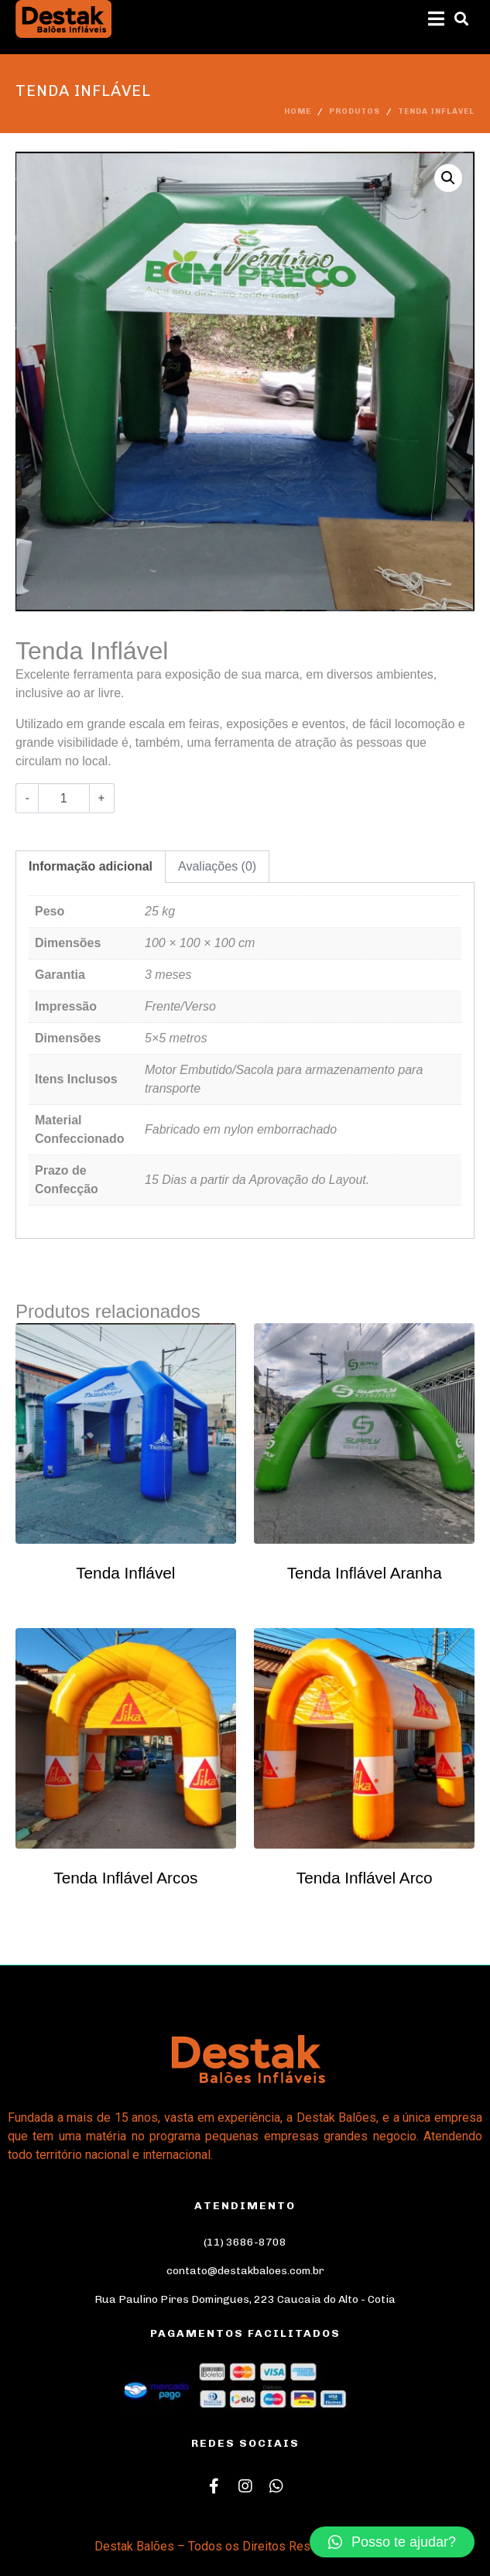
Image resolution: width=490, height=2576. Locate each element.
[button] (392, 2541)
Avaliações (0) (217, 866)
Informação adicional (90, 866)
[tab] (90, 866)
